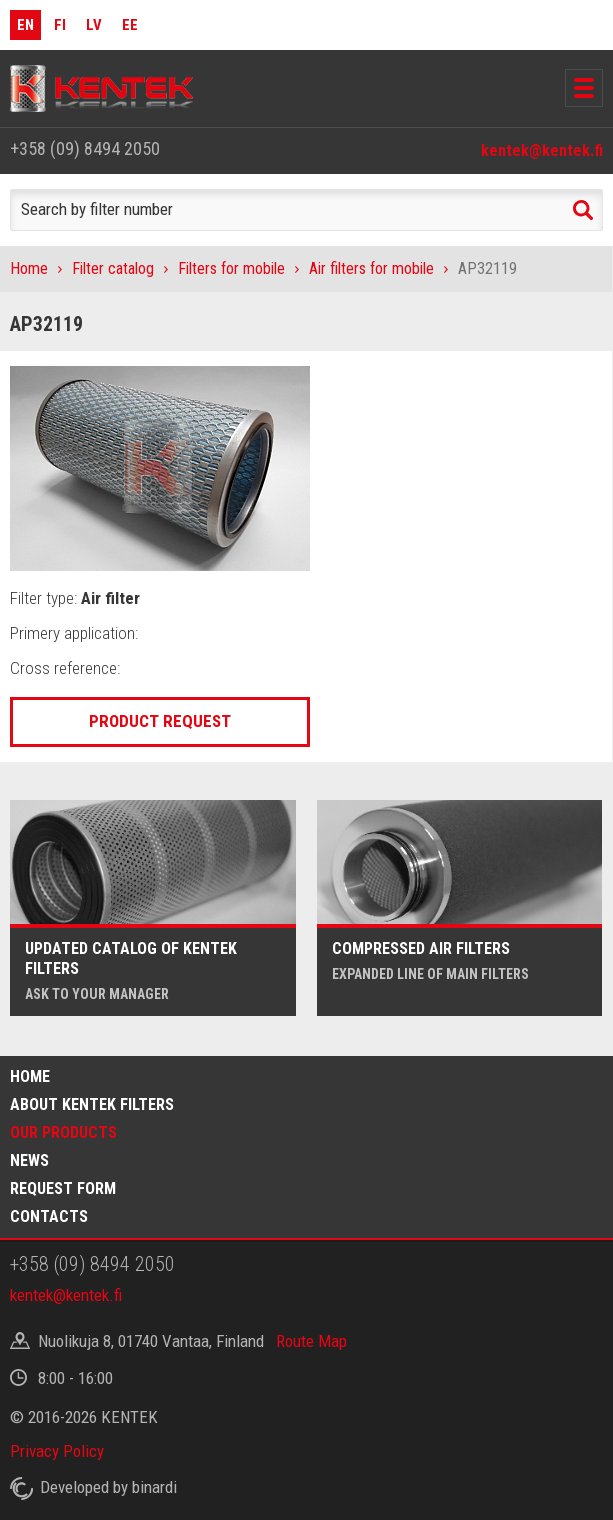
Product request (160, 721)
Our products (63, 1132)
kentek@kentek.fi (542, 150)
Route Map (311, 1341)
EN (25, 25)
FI (60, 25)
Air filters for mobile (371, 268)
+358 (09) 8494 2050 (85, 148)
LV (94, 25)
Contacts (49, 1216)
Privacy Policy (57, 1451)
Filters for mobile (231, 268)
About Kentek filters (92, 1104)
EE (130, 25)
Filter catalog (113, 268)
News (29, 1160)
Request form (63, 1188)
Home (29, 268)
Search (583, 210)
